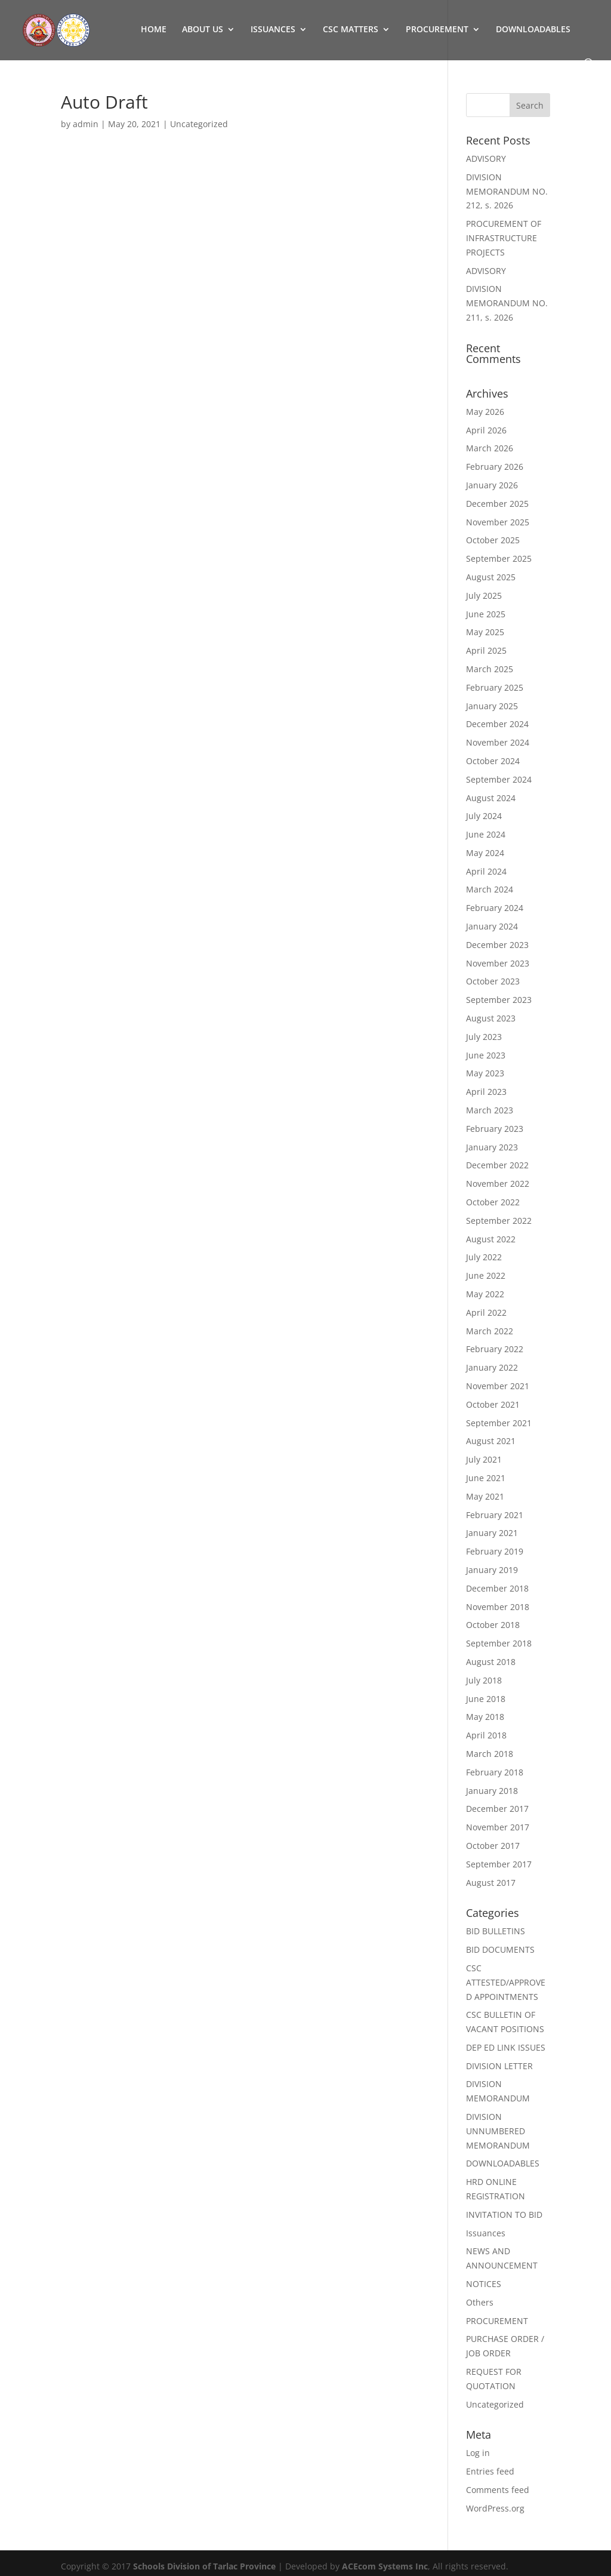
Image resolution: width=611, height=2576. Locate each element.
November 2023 (497, 963)
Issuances (485, 2233)
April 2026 (486, 430)
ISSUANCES (273, 30)
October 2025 (493, 540)
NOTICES (483, 2283)
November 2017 (497, 1827)
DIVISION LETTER (499, 2066)
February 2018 (494, 1772)
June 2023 (485, 1055)
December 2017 (497, 1808)
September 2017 (499, 1864)
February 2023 (494, 1128)
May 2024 (485, 852)
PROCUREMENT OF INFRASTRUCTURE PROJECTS (503, 238)
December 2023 (497, 944)
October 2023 (493, 981)
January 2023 (492, 1147)
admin (85, 124)
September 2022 (499, 1220)
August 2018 (491, 1661)
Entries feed (490, 2471)
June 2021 (485, 1478)
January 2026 (492, 485)
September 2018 (499, 1643)
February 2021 (494, 1515)
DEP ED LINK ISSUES (505, 2047)
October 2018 (493, 1624)
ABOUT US (202, 30)
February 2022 (494, 1349)
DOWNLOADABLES (533, 30)
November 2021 (497, 1386)
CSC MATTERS (350, 30)
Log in (478, 2452)
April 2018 (486, 1735)
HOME (153, 30)
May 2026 (485, 411)
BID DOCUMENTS (500, 1949)
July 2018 (484, 1680)
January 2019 (492, 1569)
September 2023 (499, 999)
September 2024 (499, 779)
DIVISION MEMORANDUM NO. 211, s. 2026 (507, 303)
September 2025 (499, 558)
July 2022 (484, 1257)
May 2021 (485, 1496)
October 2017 (493, 1845)
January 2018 (492, 1790)
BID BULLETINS (495, 1931)
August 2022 (491, 1239)
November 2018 (497, 1606)
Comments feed (497, 2489)
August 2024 (491, 798)
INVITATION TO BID (504, 2214)
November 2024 (497, 742)
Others (479, 2302)
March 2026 (489, 448)
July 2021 (484, 1459)
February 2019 (494, 1551)
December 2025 (497, 503)
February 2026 (494, 466)
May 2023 (485, 1073)
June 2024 (485, 834)
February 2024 (494, 907)
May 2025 (485, 632)
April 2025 (486, 650)
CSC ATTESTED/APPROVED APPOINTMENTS (505, 1982)
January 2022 (492, 1367)
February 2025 (494, 687)
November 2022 (497, 1183)
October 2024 (493, 761)
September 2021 (499, 1423)
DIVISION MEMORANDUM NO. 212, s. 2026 (507, 191)
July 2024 (484, 815)
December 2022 (497, 1165)
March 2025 (489, 669)
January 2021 (492, 1532)
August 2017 (491, 1882)
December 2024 (497, 724)
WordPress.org (495, 2508)
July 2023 (484, 1036)
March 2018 (489, 1753)
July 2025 (484, 595)
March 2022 (489, 1331)
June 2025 (485, 614)
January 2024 (492, 926)
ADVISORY (486, 158)
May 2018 (485, 1716)
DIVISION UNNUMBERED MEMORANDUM (498, 2131)
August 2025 (491, 577)
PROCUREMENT (437, 30)
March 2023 (489, 1110)
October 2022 (493, 1202)
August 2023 (491, 1018)
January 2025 (492, 706)
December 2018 (497, 1588)
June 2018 (485, 1698)
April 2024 (486, 871)
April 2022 (486, 1312)
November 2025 (497, 522)
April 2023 (486, 1091)
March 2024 (489, 889)
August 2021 (491, 1441)
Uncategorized (495, 2404)
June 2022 (485, 1275)
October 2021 (493, 1404)
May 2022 (485, 1294)
